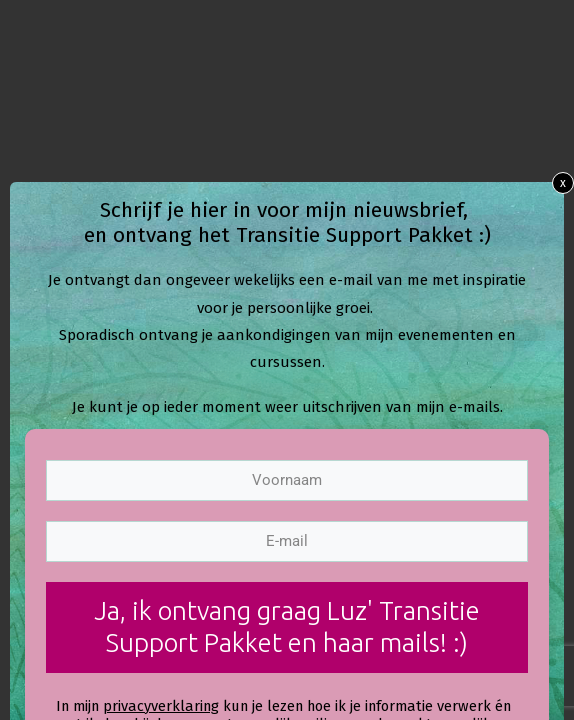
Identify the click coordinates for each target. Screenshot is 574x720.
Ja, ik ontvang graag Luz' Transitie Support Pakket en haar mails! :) (287, 627)
